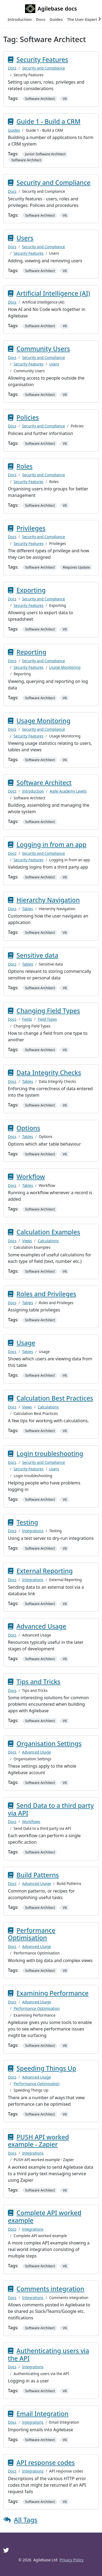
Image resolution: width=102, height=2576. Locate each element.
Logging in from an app (51, 844)
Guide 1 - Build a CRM (49, 121)
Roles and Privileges (46, 1293)
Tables (27, 908)
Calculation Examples (48, 1232)
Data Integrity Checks (49, 1072)
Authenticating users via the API (48, 2354)
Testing (27, 1522)
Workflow (31, 1176)
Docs (12, 68)
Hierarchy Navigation (48, 900)
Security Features (42, 59)
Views (27, 1240)
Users (25, 238)
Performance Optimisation (31, 1934)
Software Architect (44, 782)
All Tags (26, 2519)
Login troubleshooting (50, 1453)
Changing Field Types (48, 1010)
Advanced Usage (41, 1626)
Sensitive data (37, 955)
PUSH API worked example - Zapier (38, 2141)
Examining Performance (53, 1993)
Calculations (48, 1240)
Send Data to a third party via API (51, 1809)
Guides (14, 130)
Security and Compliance (43, 68)
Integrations (32, 1530)
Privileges (31, 528)
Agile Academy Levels (68, 791)
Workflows (31, 1821)
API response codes (46, 2462)
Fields (27, 1019)
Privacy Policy (72, 2559)
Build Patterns (38, 1875)
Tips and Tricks (39, 1681)
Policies (28, 417)
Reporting (32, 652)
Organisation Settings (49, 1743)
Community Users (43, 348)
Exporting (31, 590)
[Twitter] (6, 2550)
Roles (25, 466)
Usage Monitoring (65, 667)
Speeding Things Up (46, 2068)
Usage (26, 1342)
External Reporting (45, 1570)
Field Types (47, 1019)
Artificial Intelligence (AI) (53, 293)
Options (28, 1128)
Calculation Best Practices (55, 1398)
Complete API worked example (44, 2216)
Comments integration (50, 2288)
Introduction (33, 791)
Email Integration (43, 2413)
